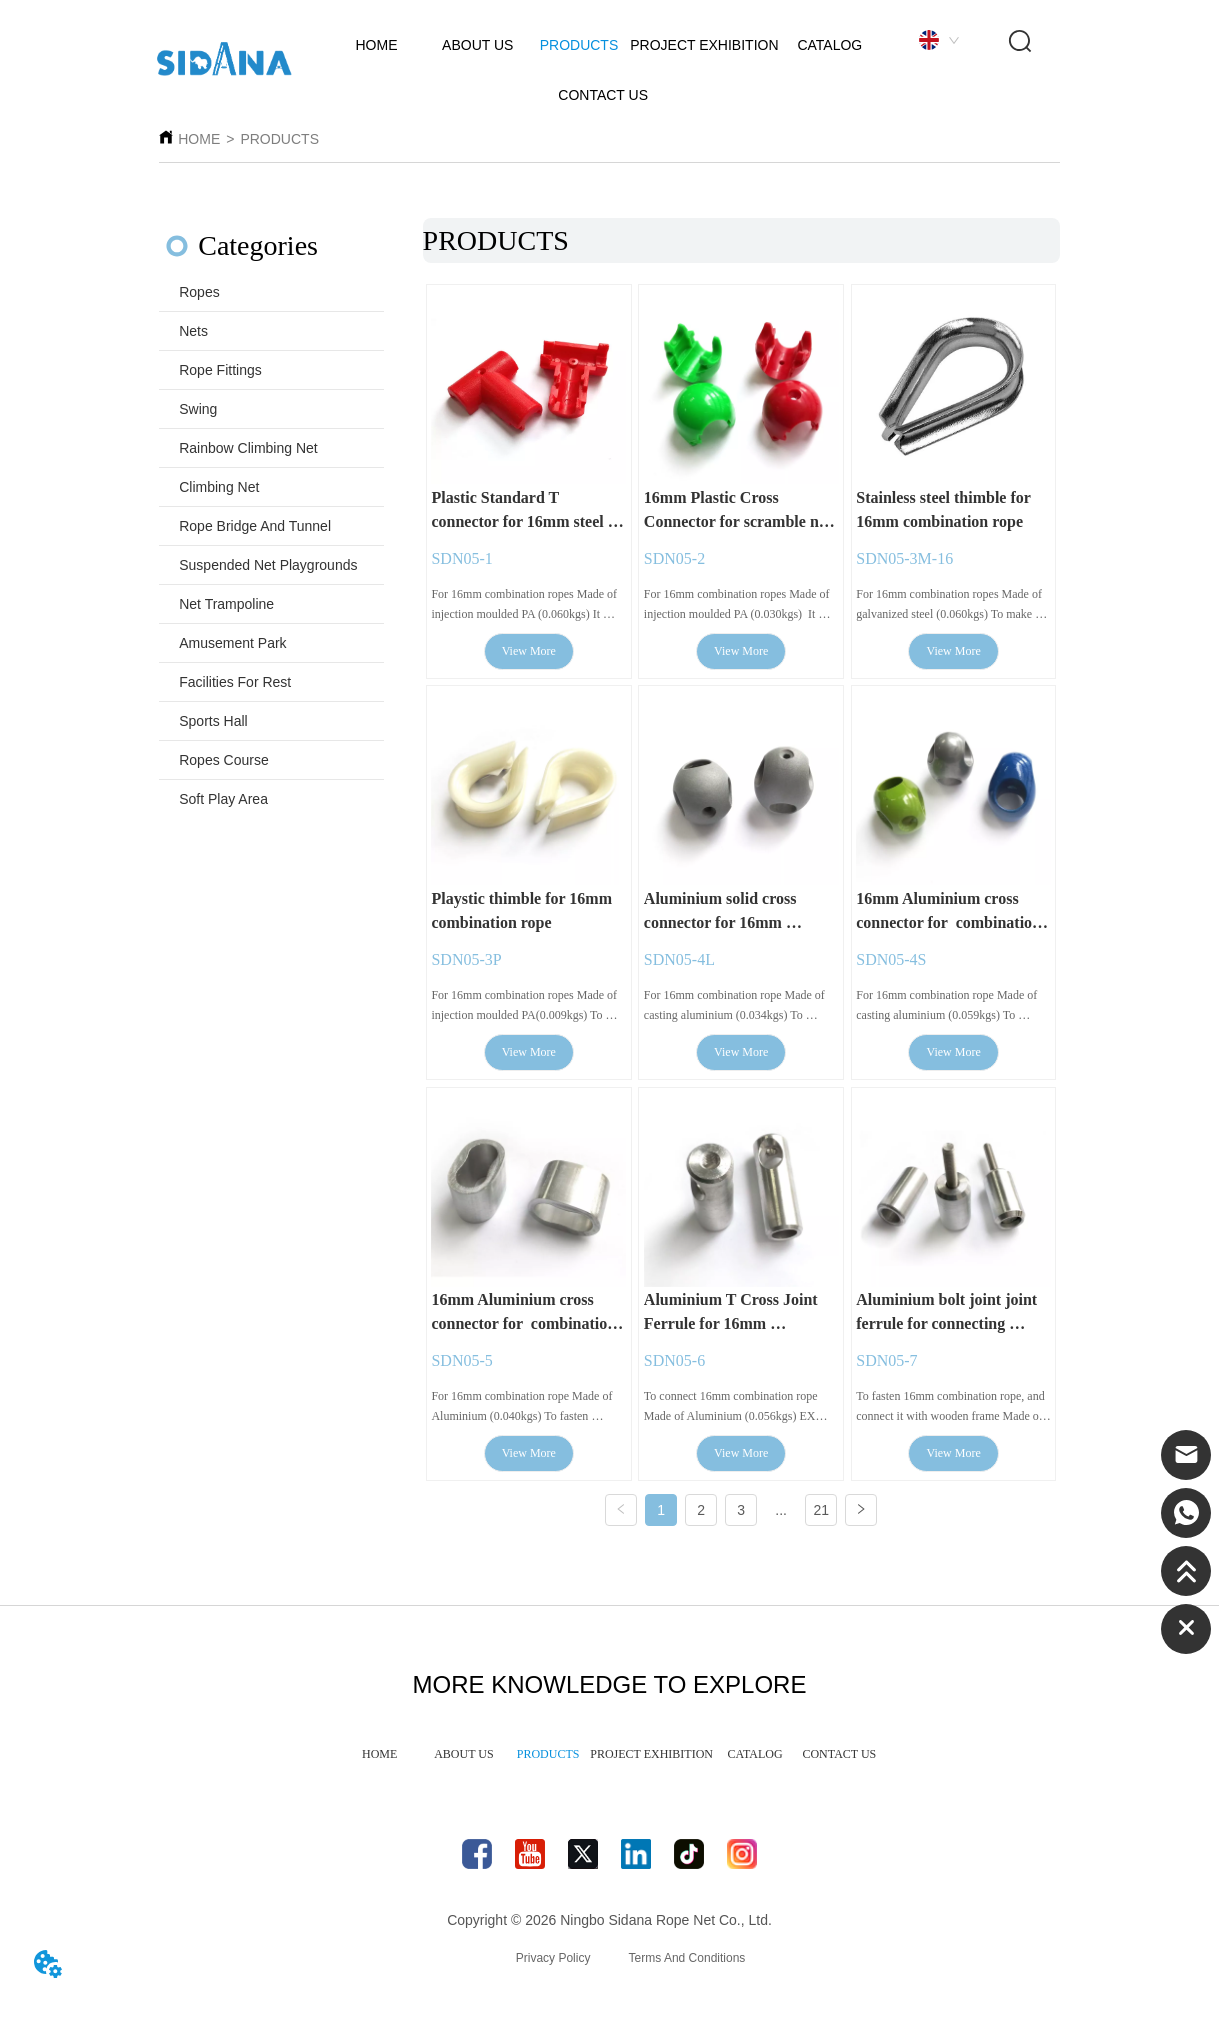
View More (529, 653)
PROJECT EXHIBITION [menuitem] (651, 1762)
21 (821, 1513)
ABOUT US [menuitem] (463, 1762)
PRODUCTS (279, 139)
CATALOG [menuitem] (755, 1762)
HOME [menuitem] (379, 1762)
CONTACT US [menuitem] (839, 1762)
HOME (199, 139)
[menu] (610, 1763)
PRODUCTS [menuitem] (548, 1762)
